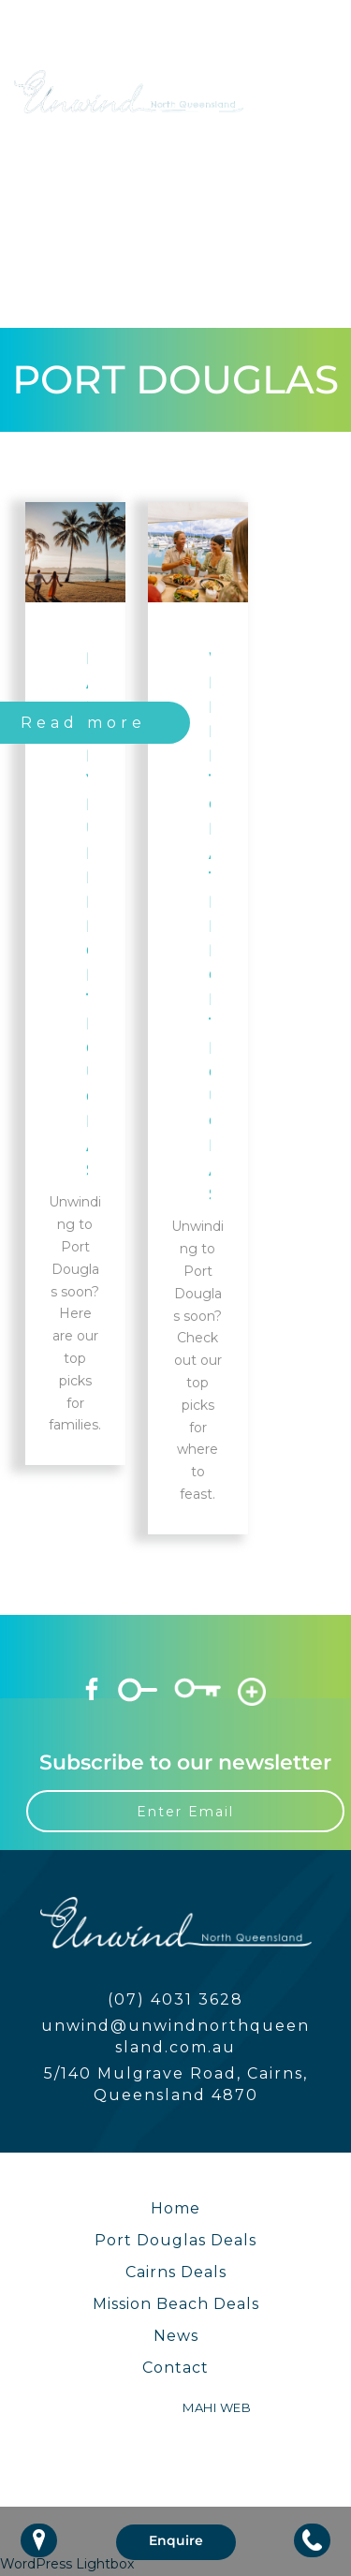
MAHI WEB (217, 2407)
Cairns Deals (176, 2272)
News (176, 2336)
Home (175, 2208)
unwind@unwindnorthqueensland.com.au (175, 2036)
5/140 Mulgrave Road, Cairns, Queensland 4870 (176, 2084)
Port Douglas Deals (175, 2240)
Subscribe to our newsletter (185, 1762)
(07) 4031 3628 (175, 1999)
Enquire (176, 2540)
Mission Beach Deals (176, 2304)
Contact (175, 2367)
